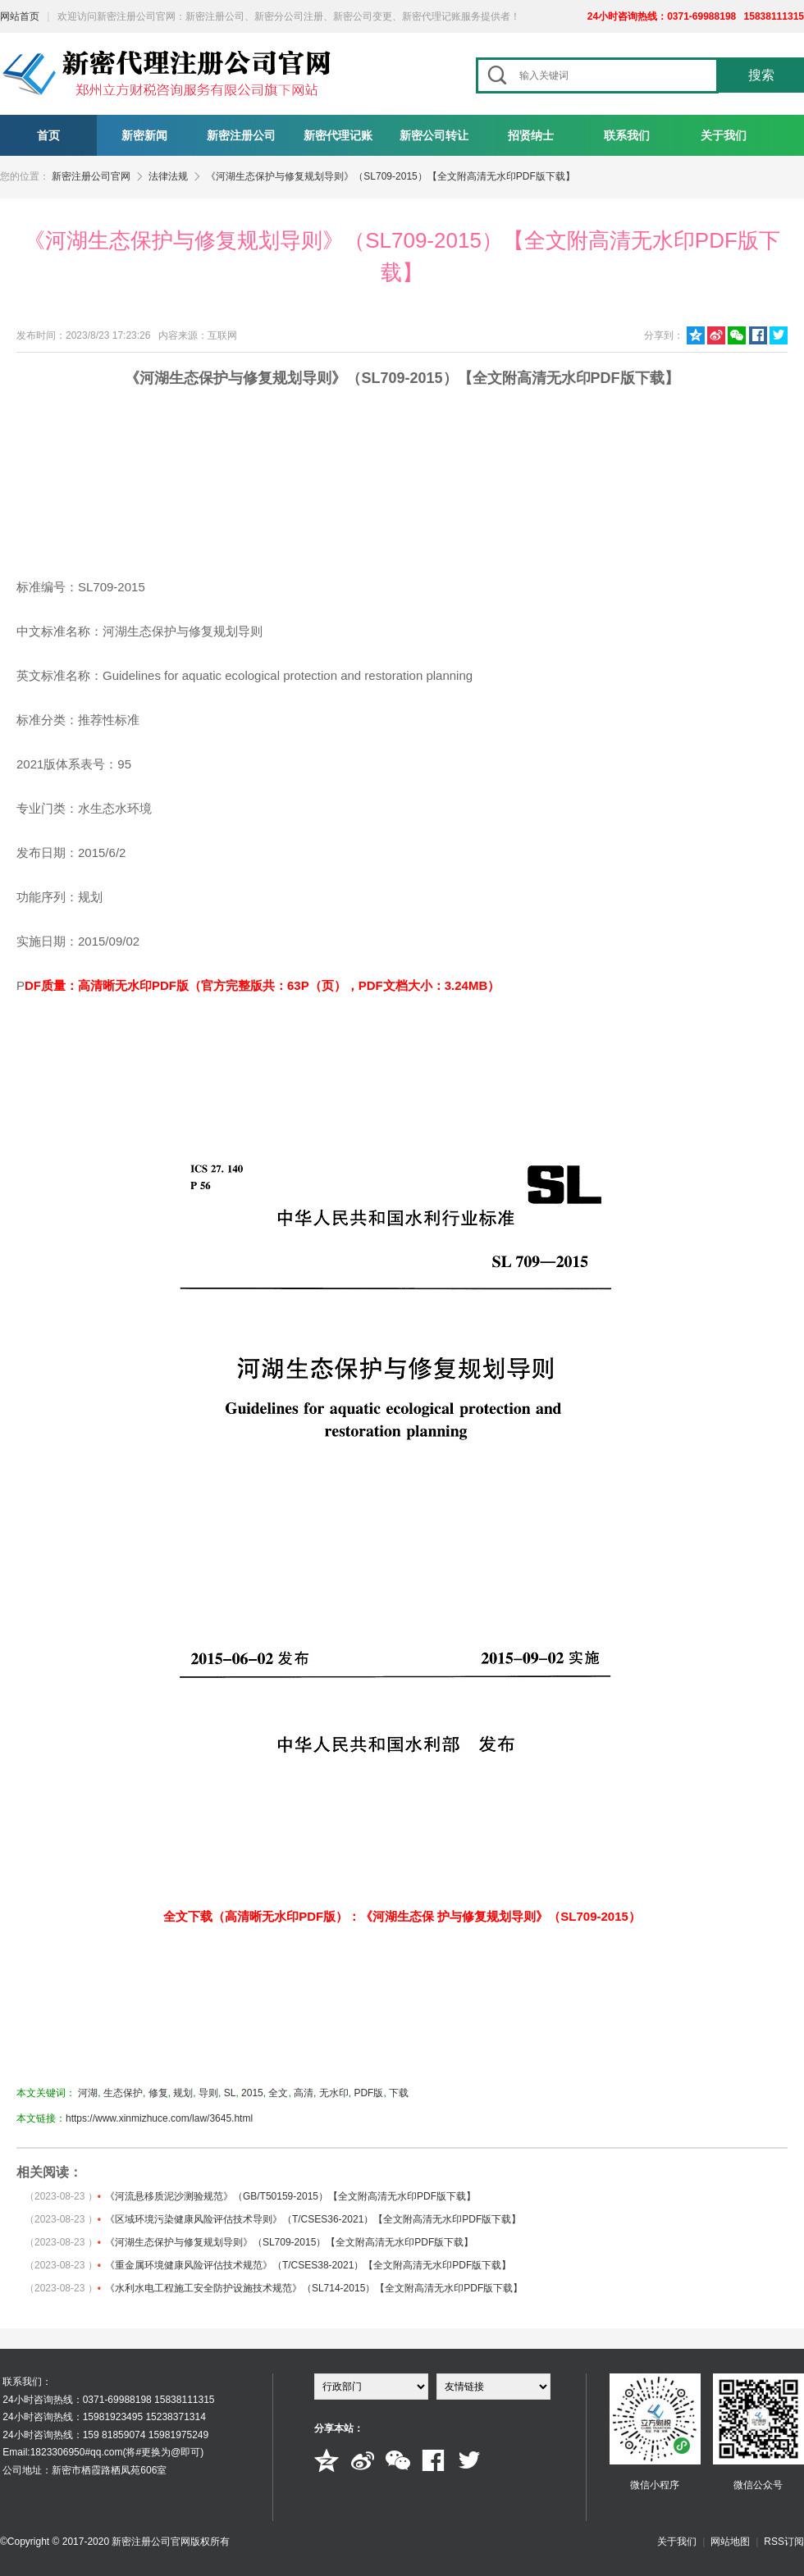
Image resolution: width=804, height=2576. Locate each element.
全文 (278, 2093)
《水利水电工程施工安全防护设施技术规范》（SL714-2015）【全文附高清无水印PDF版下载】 (314, 2288)
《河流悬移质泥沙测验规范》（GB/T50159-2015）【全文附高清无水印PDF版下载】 (290, 2196)
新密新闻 (144, 135)
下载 (399, 2093)
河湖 (88, 2093)
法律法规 (168, 176)
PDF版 (368, 2093)
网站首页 (19, 16)
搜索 (761, 75)
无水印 (334, 2093)
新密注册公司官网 (91, 176)
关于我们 (724, 135)
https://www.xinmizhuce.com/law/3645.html (159, 2118)
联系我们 (627, 135)
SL (230, 2093)
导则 (208, 2093)
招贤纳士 (531, 135)
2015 (252, 2093)
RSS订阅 (784, 2541)
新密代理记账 (338, 135)
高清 (303, 2093)
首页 (48, 135)
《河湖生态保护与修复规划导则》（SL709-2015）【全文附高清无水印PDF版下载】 (390, 176)
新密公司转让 (434, 135)
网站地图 (730, 2541)
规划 (183, 2093)
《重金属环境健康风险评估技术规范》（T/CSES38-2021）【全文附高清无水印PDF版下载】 (308, 2265)
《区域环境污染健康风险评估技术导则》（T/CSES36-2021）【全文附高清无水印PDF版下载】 (313, 2219)
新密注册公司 (241, 135)
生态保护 (123, 2093)
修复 (158, 2093)
